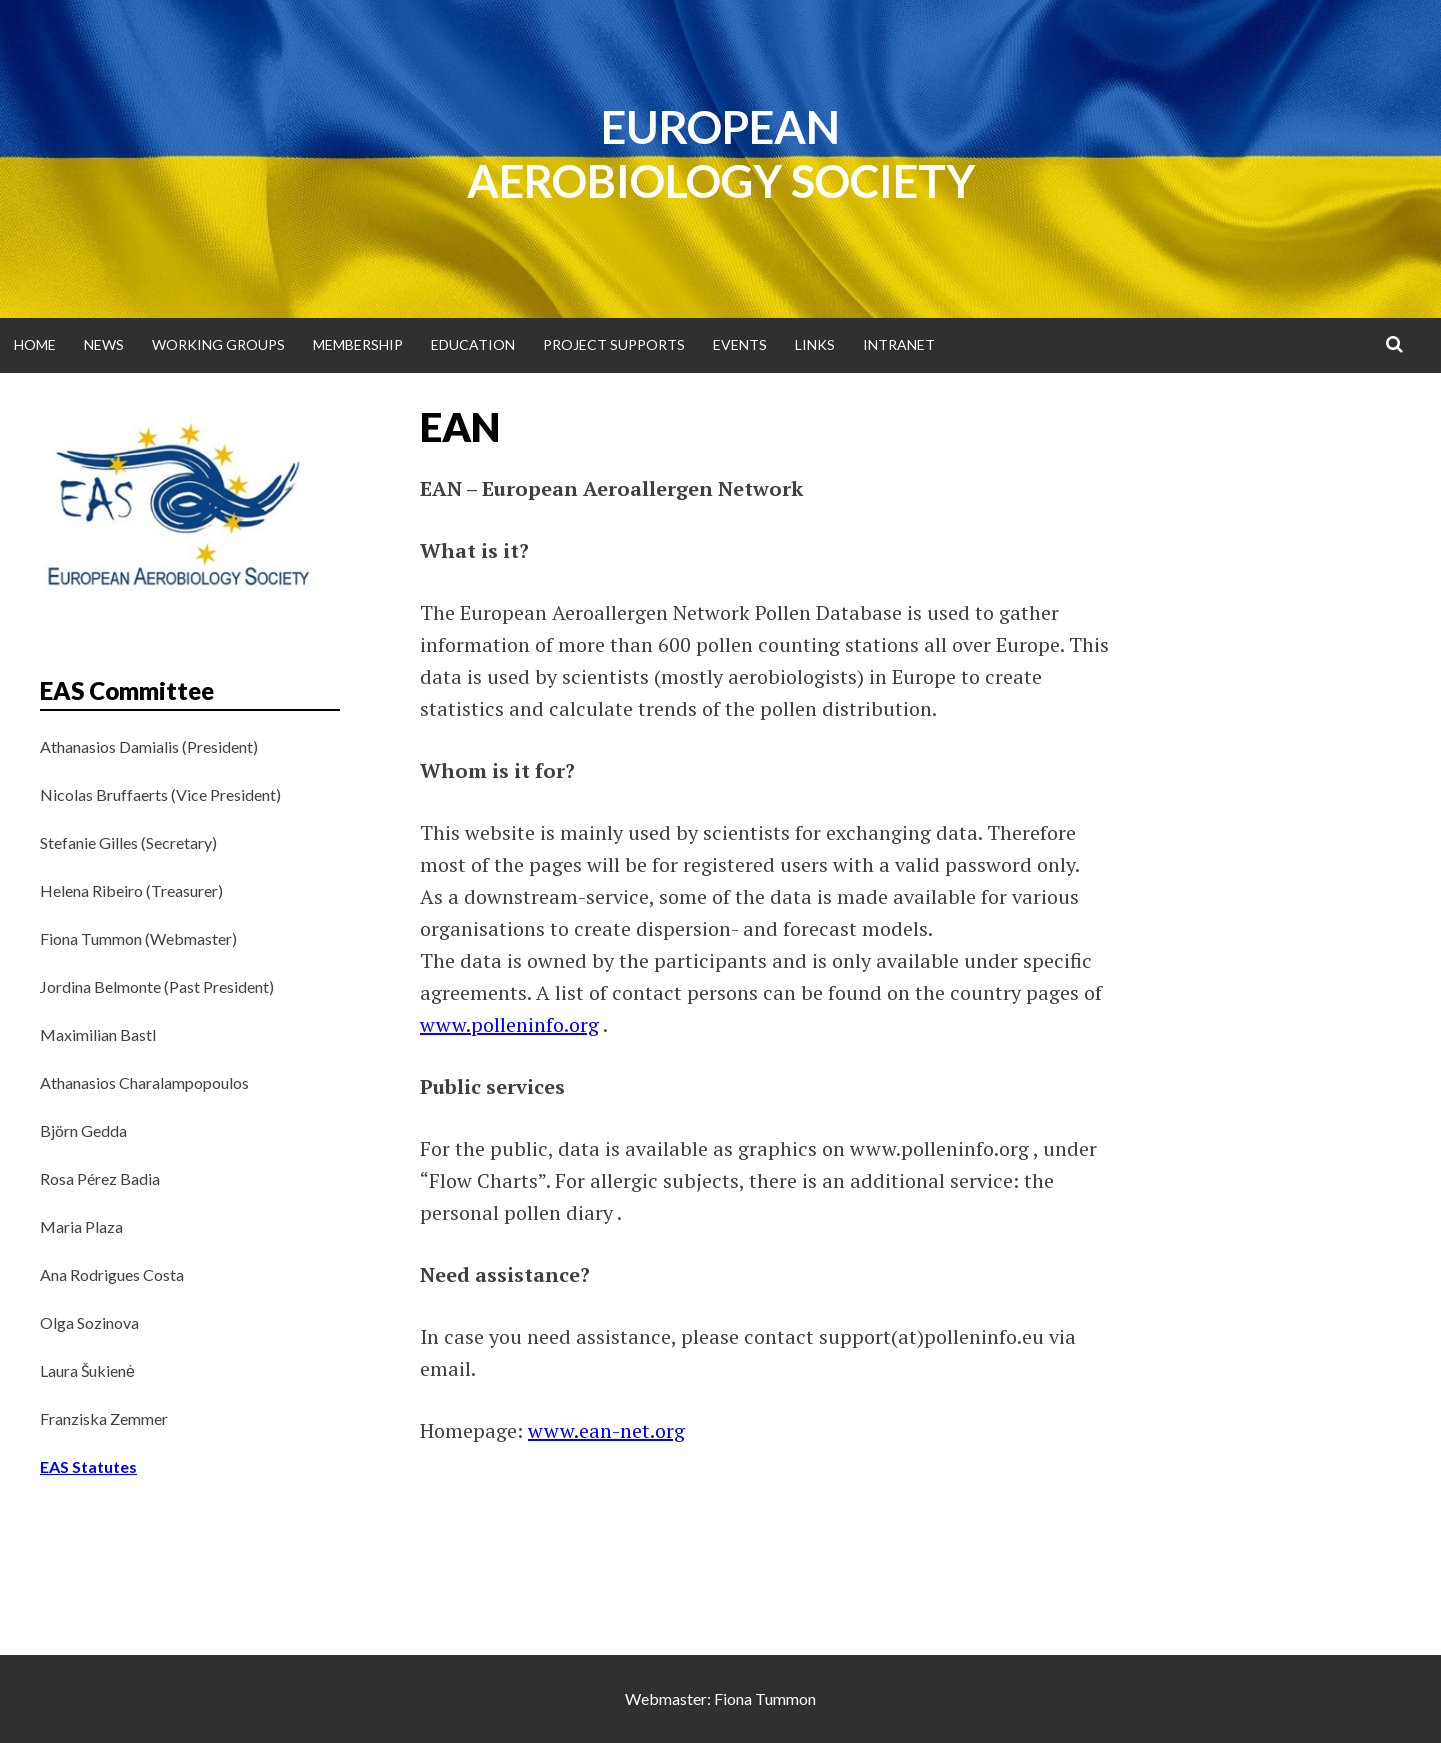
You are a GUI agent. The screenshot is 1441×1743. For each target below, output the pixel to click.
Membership (358, 344)
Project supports (614, 344)
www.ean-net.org (606, 1430)
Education (473, 344)
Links (815, 344)
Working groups (218, 344)
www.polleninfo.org (509, 1024)
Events (740, 344)
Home (35, 344)
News (104, 344)
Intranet (899, 344)
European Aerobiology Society (721, 154)
